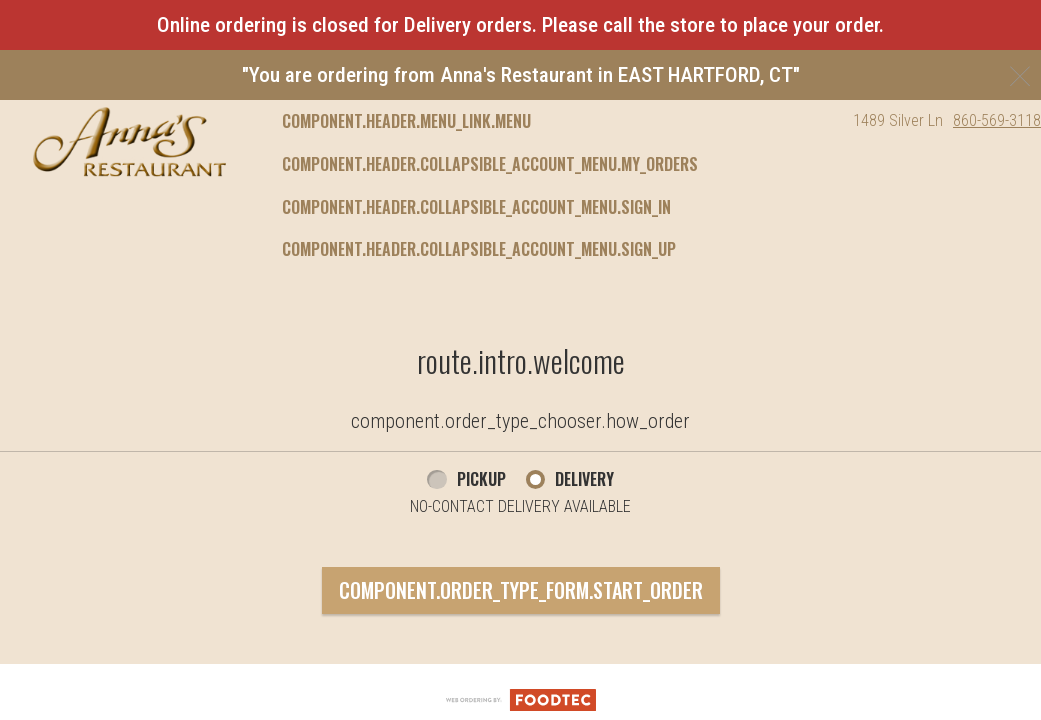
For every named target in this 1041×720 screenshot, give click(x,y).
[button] (129, 142)
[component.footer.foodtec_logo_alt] (521, 699)
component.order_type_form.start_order (521, 590)
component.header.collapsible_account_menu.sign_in (476, 207)
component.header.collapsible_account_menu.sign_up (479, 249)
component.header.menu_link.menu (406, 121)
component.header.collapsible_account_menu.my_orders (490, 164)
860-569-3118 (997, 120)
